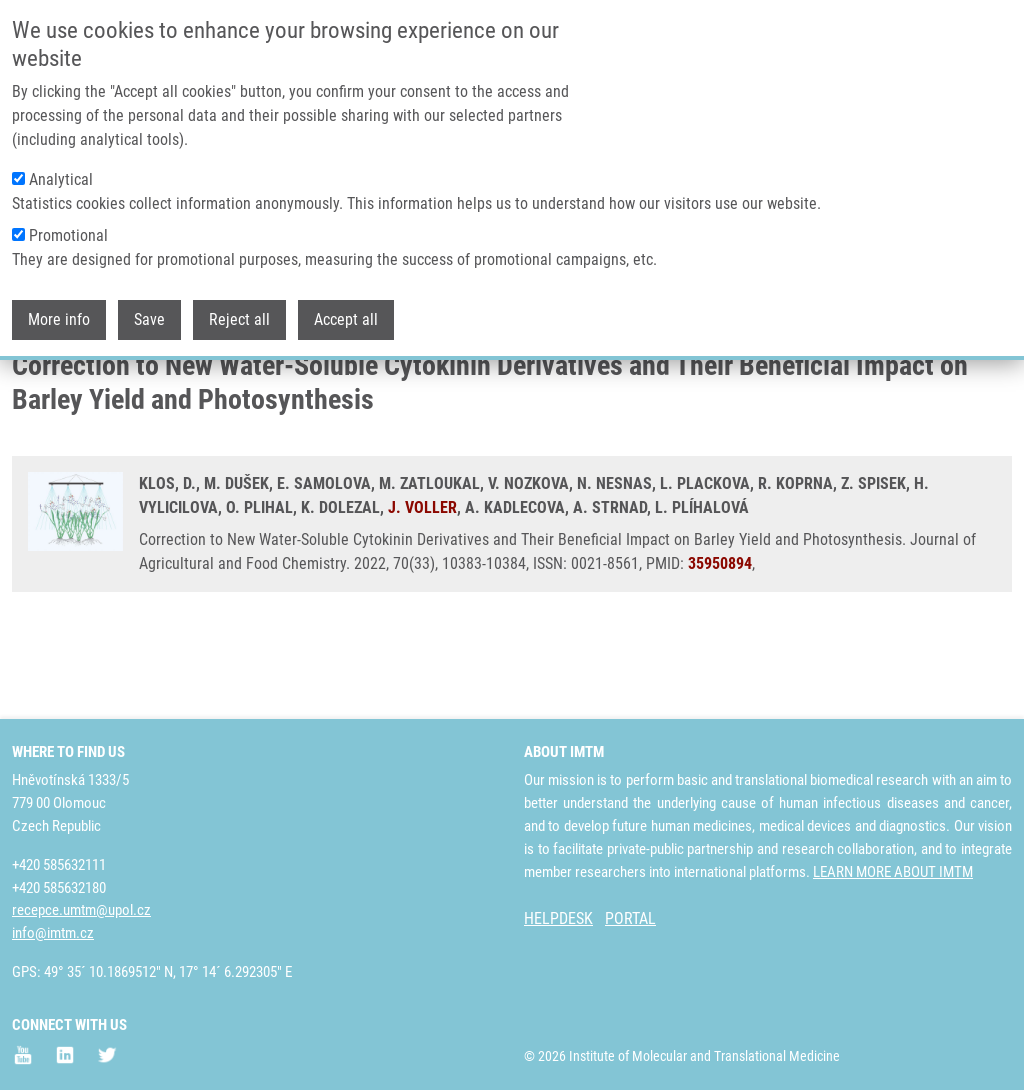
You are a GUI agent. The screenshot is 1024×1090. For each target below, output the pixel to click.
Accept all (346, 319)
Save (149, 319)
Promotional (68, 235)
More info (59, 319)
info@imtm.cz (53, 933)
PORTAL (630, 918)
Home (29, 385)
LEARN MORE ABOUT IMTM (893, 872)
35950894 (720, 642)
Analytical (61, 179)
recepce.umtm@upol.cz (81, 910)
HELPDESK (558, 918)
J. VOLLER (422, 586)
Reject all (239, 319)
